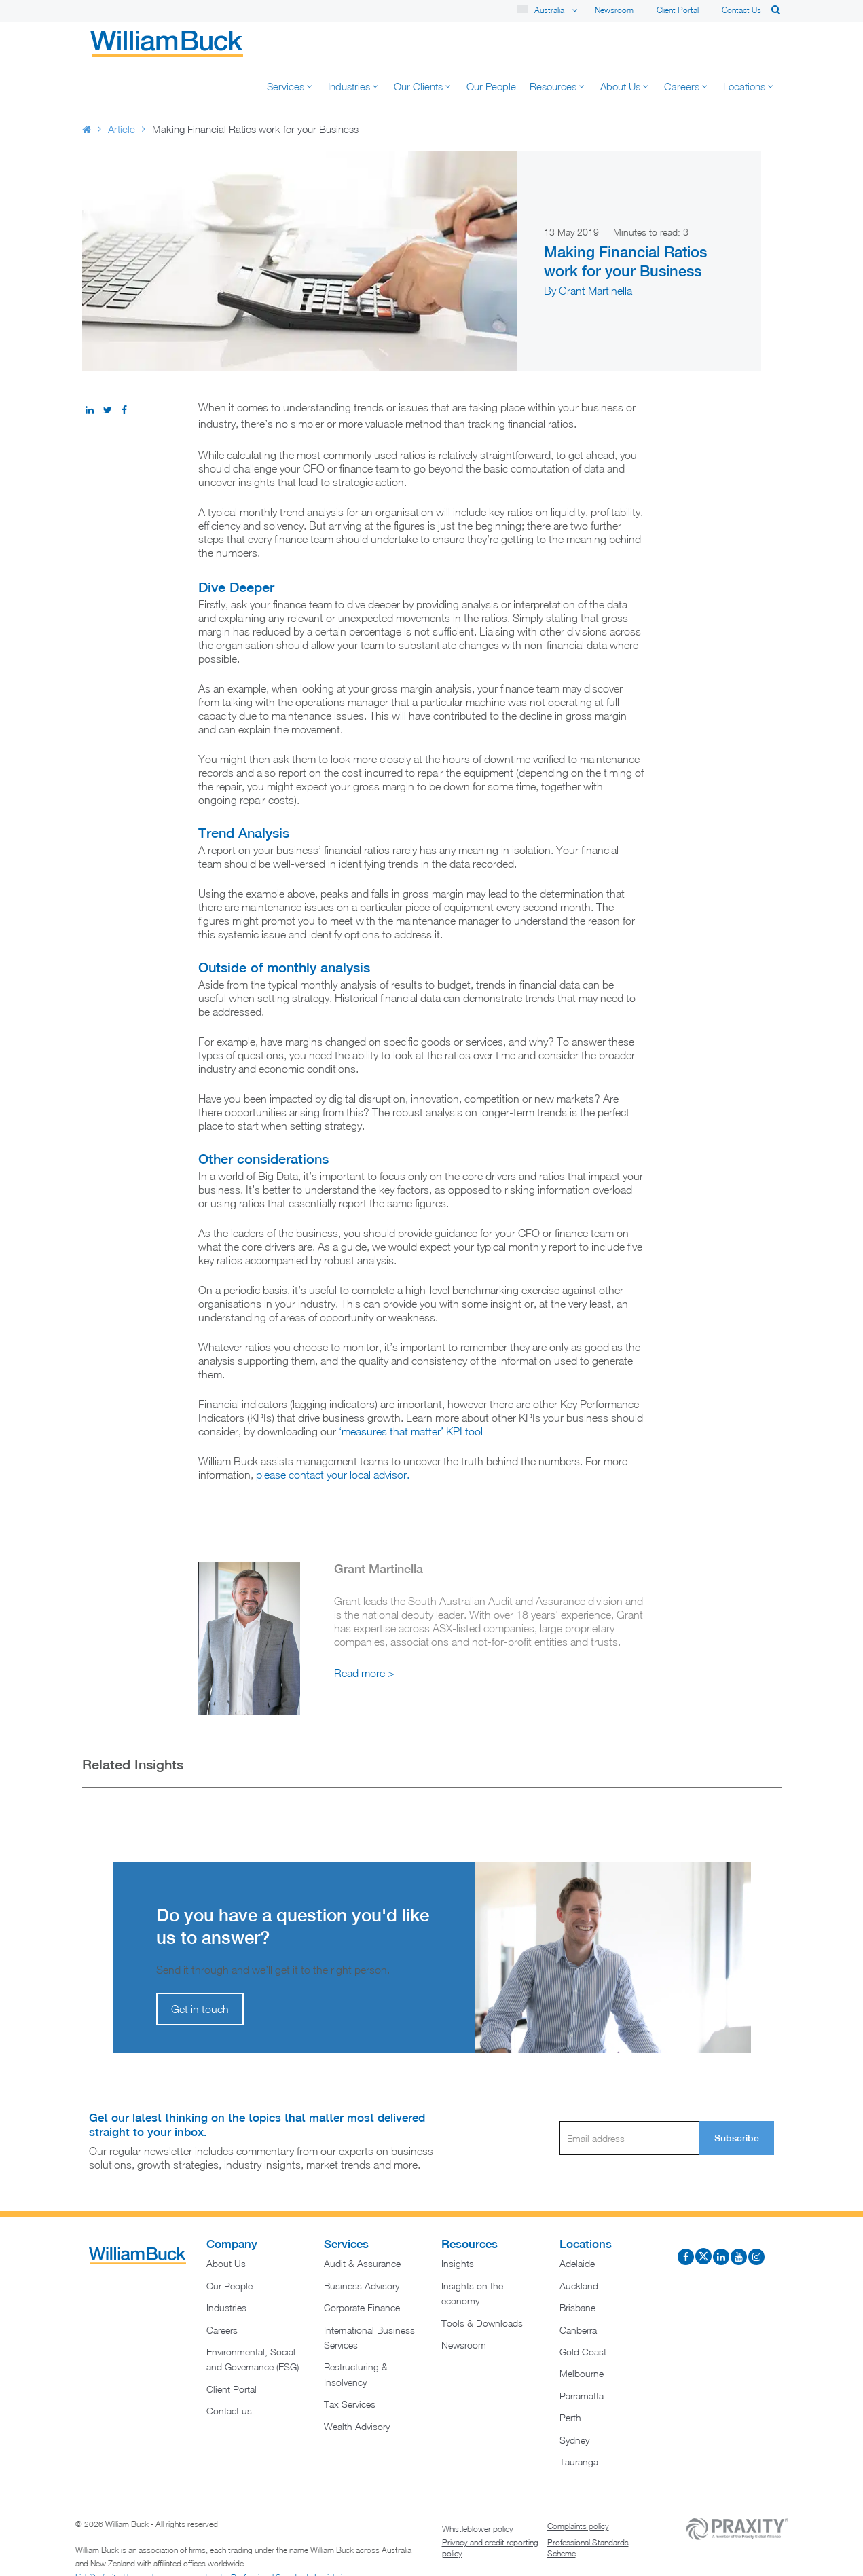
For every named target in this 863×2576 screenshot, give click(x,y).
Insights (457, 2222)
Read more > (364, 1632)
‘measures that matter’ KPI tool (412, 1390)
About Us (226, 2222)
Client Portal (678, 10)
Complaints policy (578, 2485)
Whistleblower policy (477, 2488)
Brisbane (577, 2267)
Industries (226, 2267)
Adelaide (577, 2222)
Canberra (578, 2289)
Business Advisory (361, 2245)
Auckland (578, 2245)
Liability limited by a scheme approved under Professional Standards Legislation (213, 2536)
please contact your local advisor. (332, 1434)
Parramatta (581, 2355)
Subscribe (736, 2097)
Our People (229, 2245)
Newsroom (614, 10)
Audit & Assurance (362, 2222)
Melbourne (581, 2332)
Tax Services (349, 2363)
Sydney (574, 2399)
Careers (222, 2289)
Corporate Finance (362, 2267)
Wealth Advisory (357, 2385)
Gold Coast (582, 2311)
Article (121, 88)
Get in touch (200, 1968)
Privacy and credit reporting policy (490, 2507)
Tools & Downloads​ (482, 2282)
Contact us (741, 10)
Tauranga (578, 2421)
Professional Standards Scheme (588, 2507)
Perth (570, 2376)
